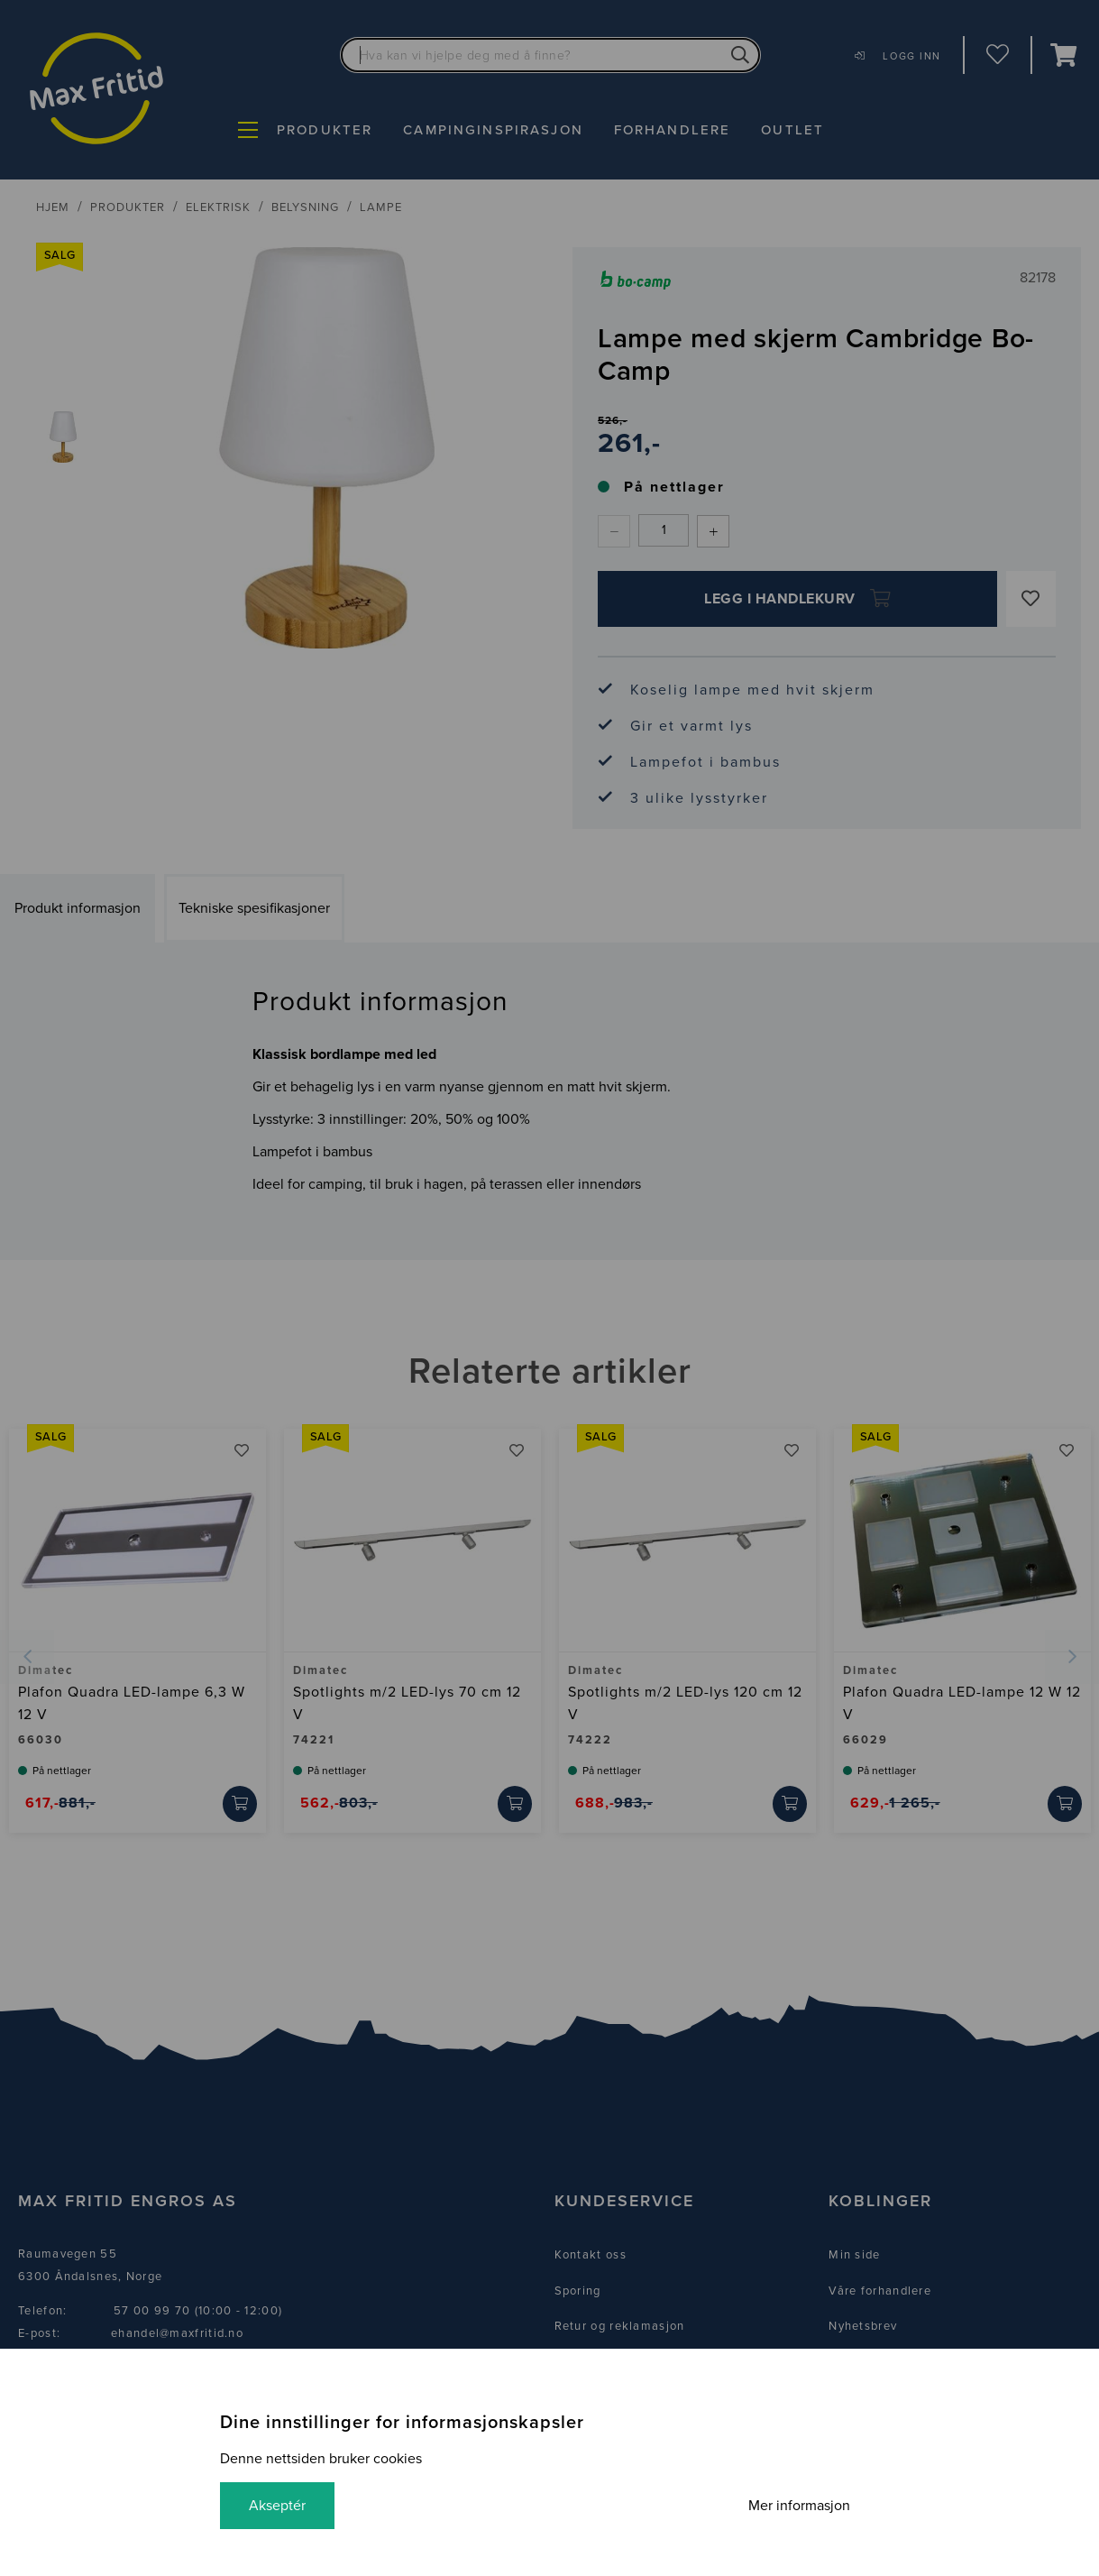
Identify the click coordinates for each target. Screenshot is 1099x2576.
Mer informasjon (799, 2506)
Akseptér (277, 2506)
